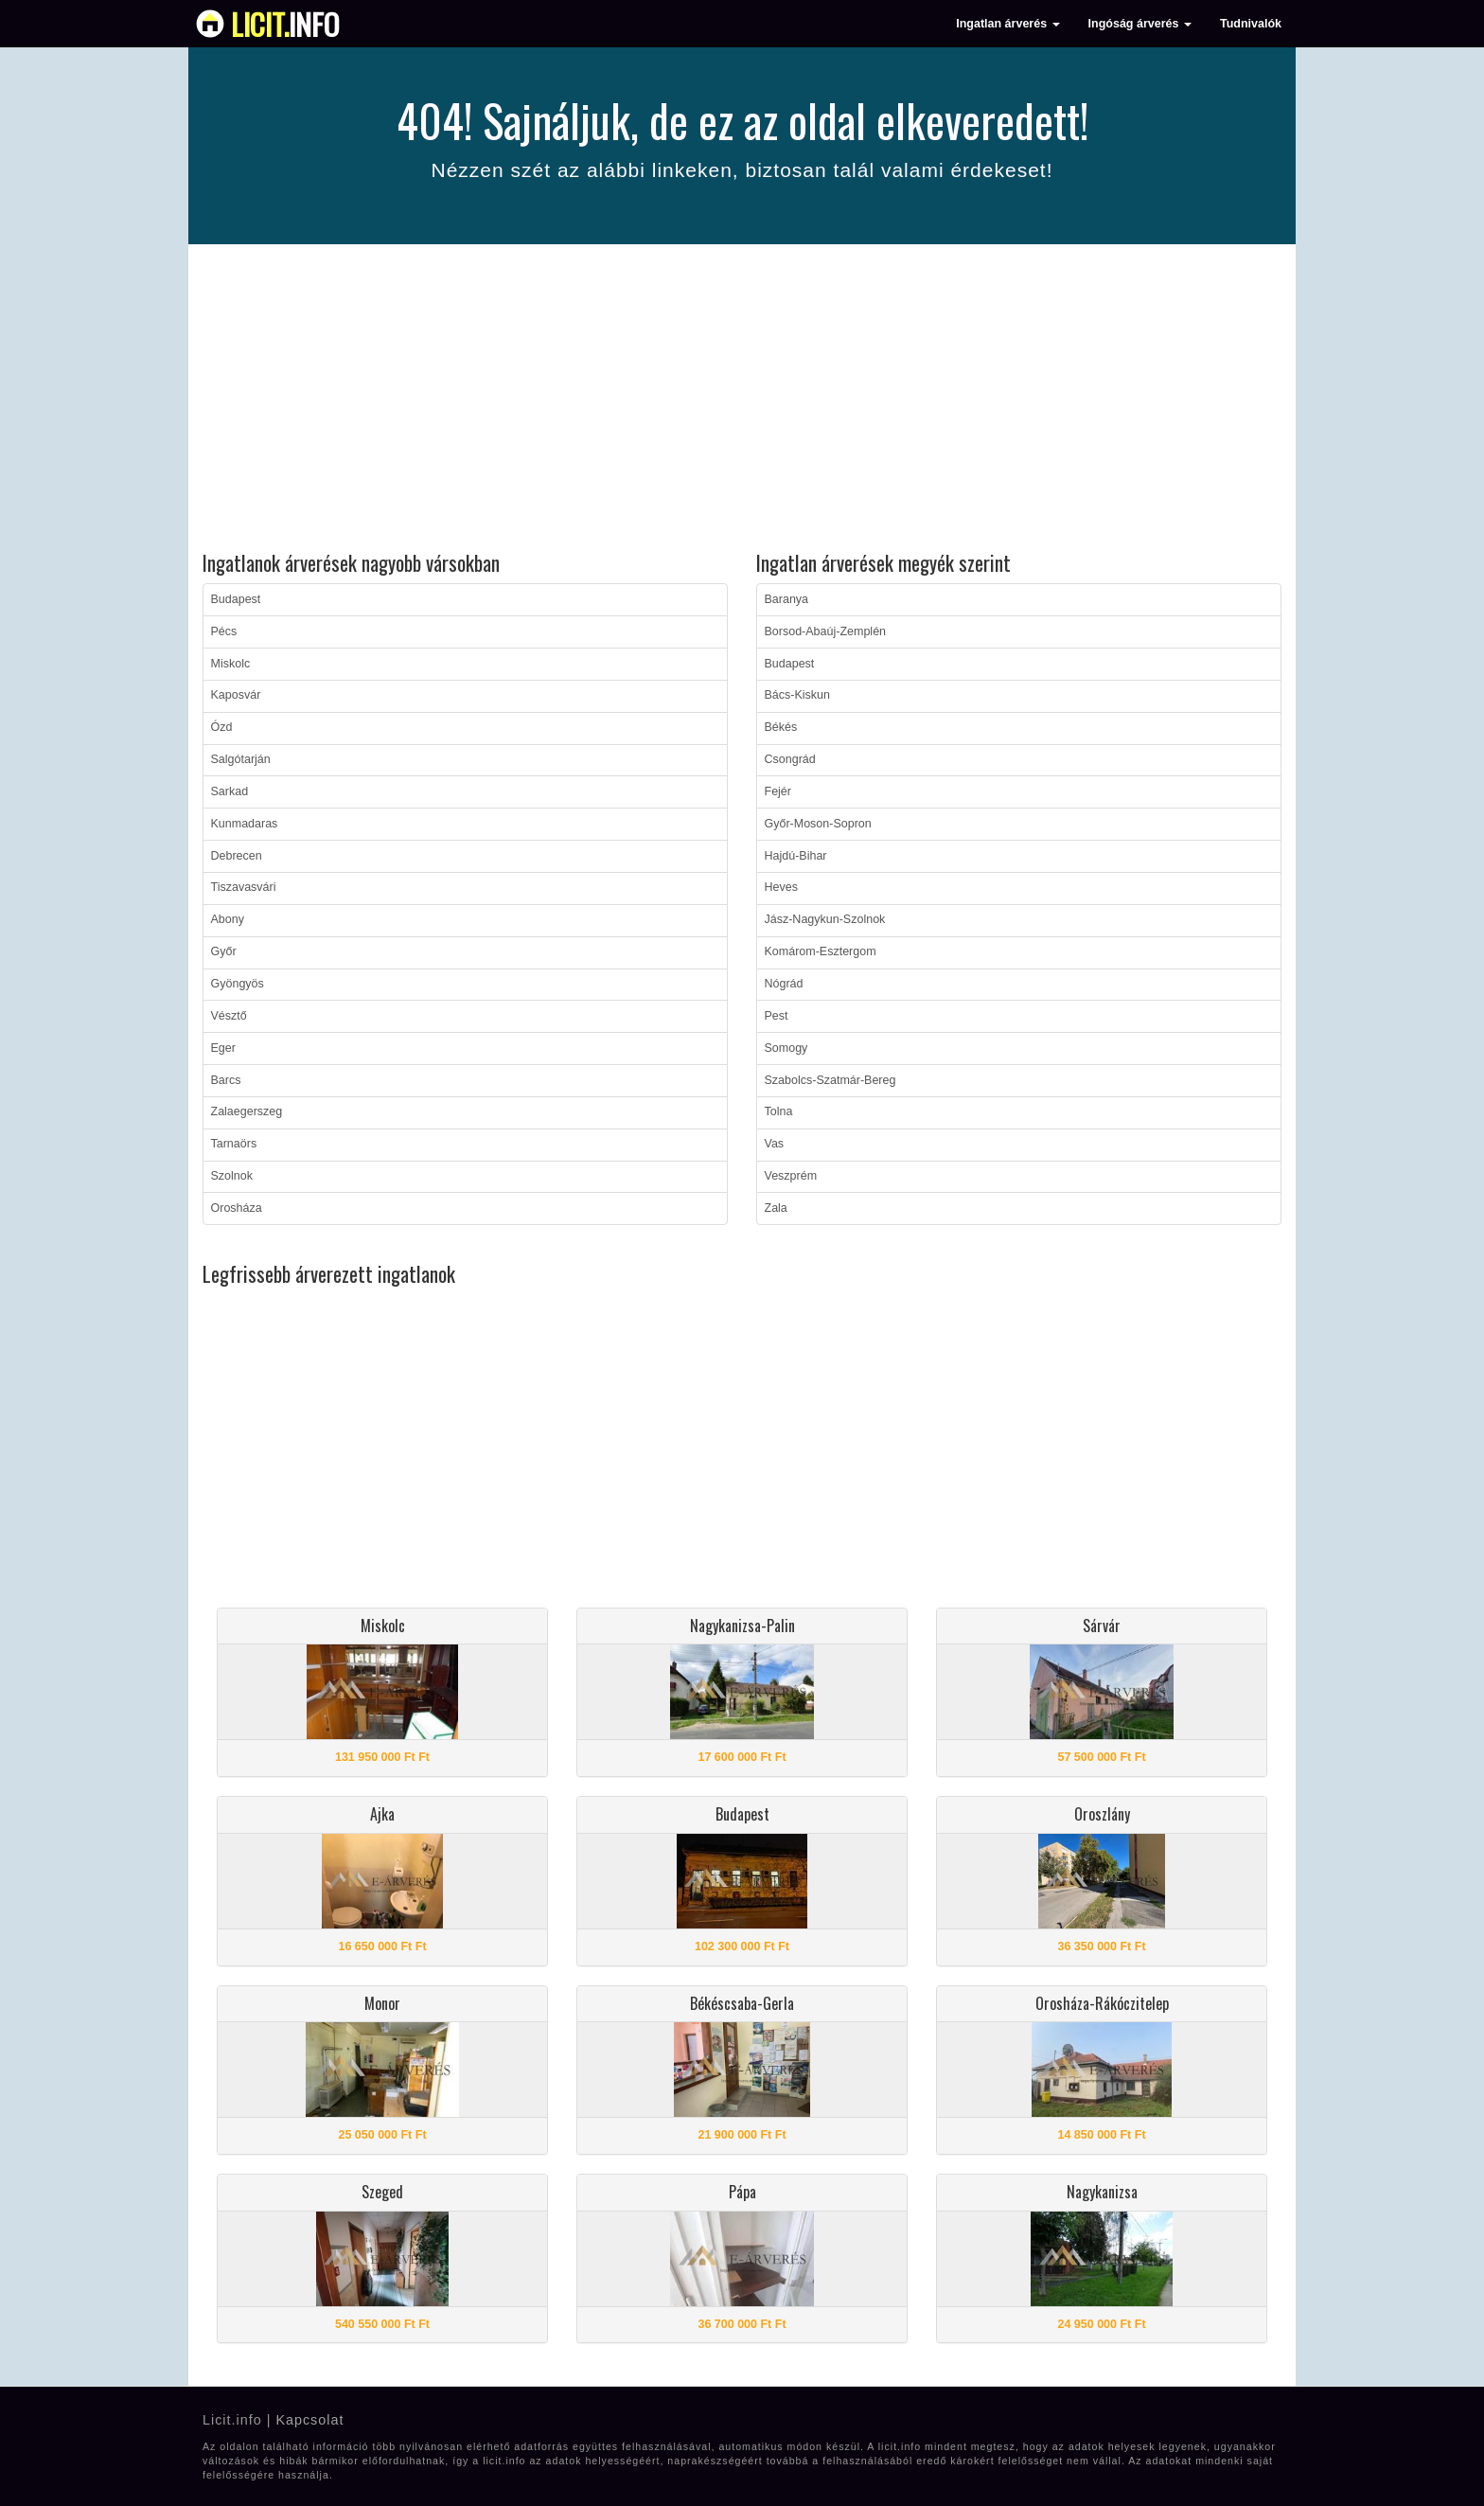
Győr (224, 951)
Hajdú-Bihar (796, 855)
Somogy (786, 1048)
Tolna (779, 1111)
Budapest (236, 599)
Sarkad (230, 791)
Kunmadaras (244, 823)
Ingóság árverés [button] (1140, 23)
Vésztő (229, 1015)
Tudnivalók (1250, 23)
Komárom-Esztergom (820, 951)
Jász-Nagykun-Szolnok (825, 919)
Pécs (224, 631)
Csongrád (790, 759)
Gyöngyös (237, 983)
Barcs (226, 1080)
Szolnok (232, 1175)
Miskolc (231, 663)
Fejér (778, 791)
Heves (781, 887)
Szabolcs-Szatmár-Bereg (830, 1080)
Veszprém (791, 1175)
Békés (781, 727)
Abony (227, 919)
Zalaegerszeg (247, 1111)
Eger (223, 1048)
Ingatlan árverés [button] (1007, 23)
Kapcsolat (309, 2419)
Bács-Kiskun (797, 695)
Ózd (222, 727)
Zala (776, 1208)
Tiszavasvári (243, 887)
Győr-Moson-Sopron (818, 823)
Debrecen (236, 855)
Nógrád (784, 983)
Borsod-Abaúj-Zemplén (826, 631)
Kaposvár (236, 695)
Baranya (787, 599)
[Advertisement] (742, 400)
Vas (775, 1143)
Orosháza (236, 1208)
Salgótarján (241, 759)
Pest (776, 1015)
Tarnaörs (234, 1143)
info (285, 23)
